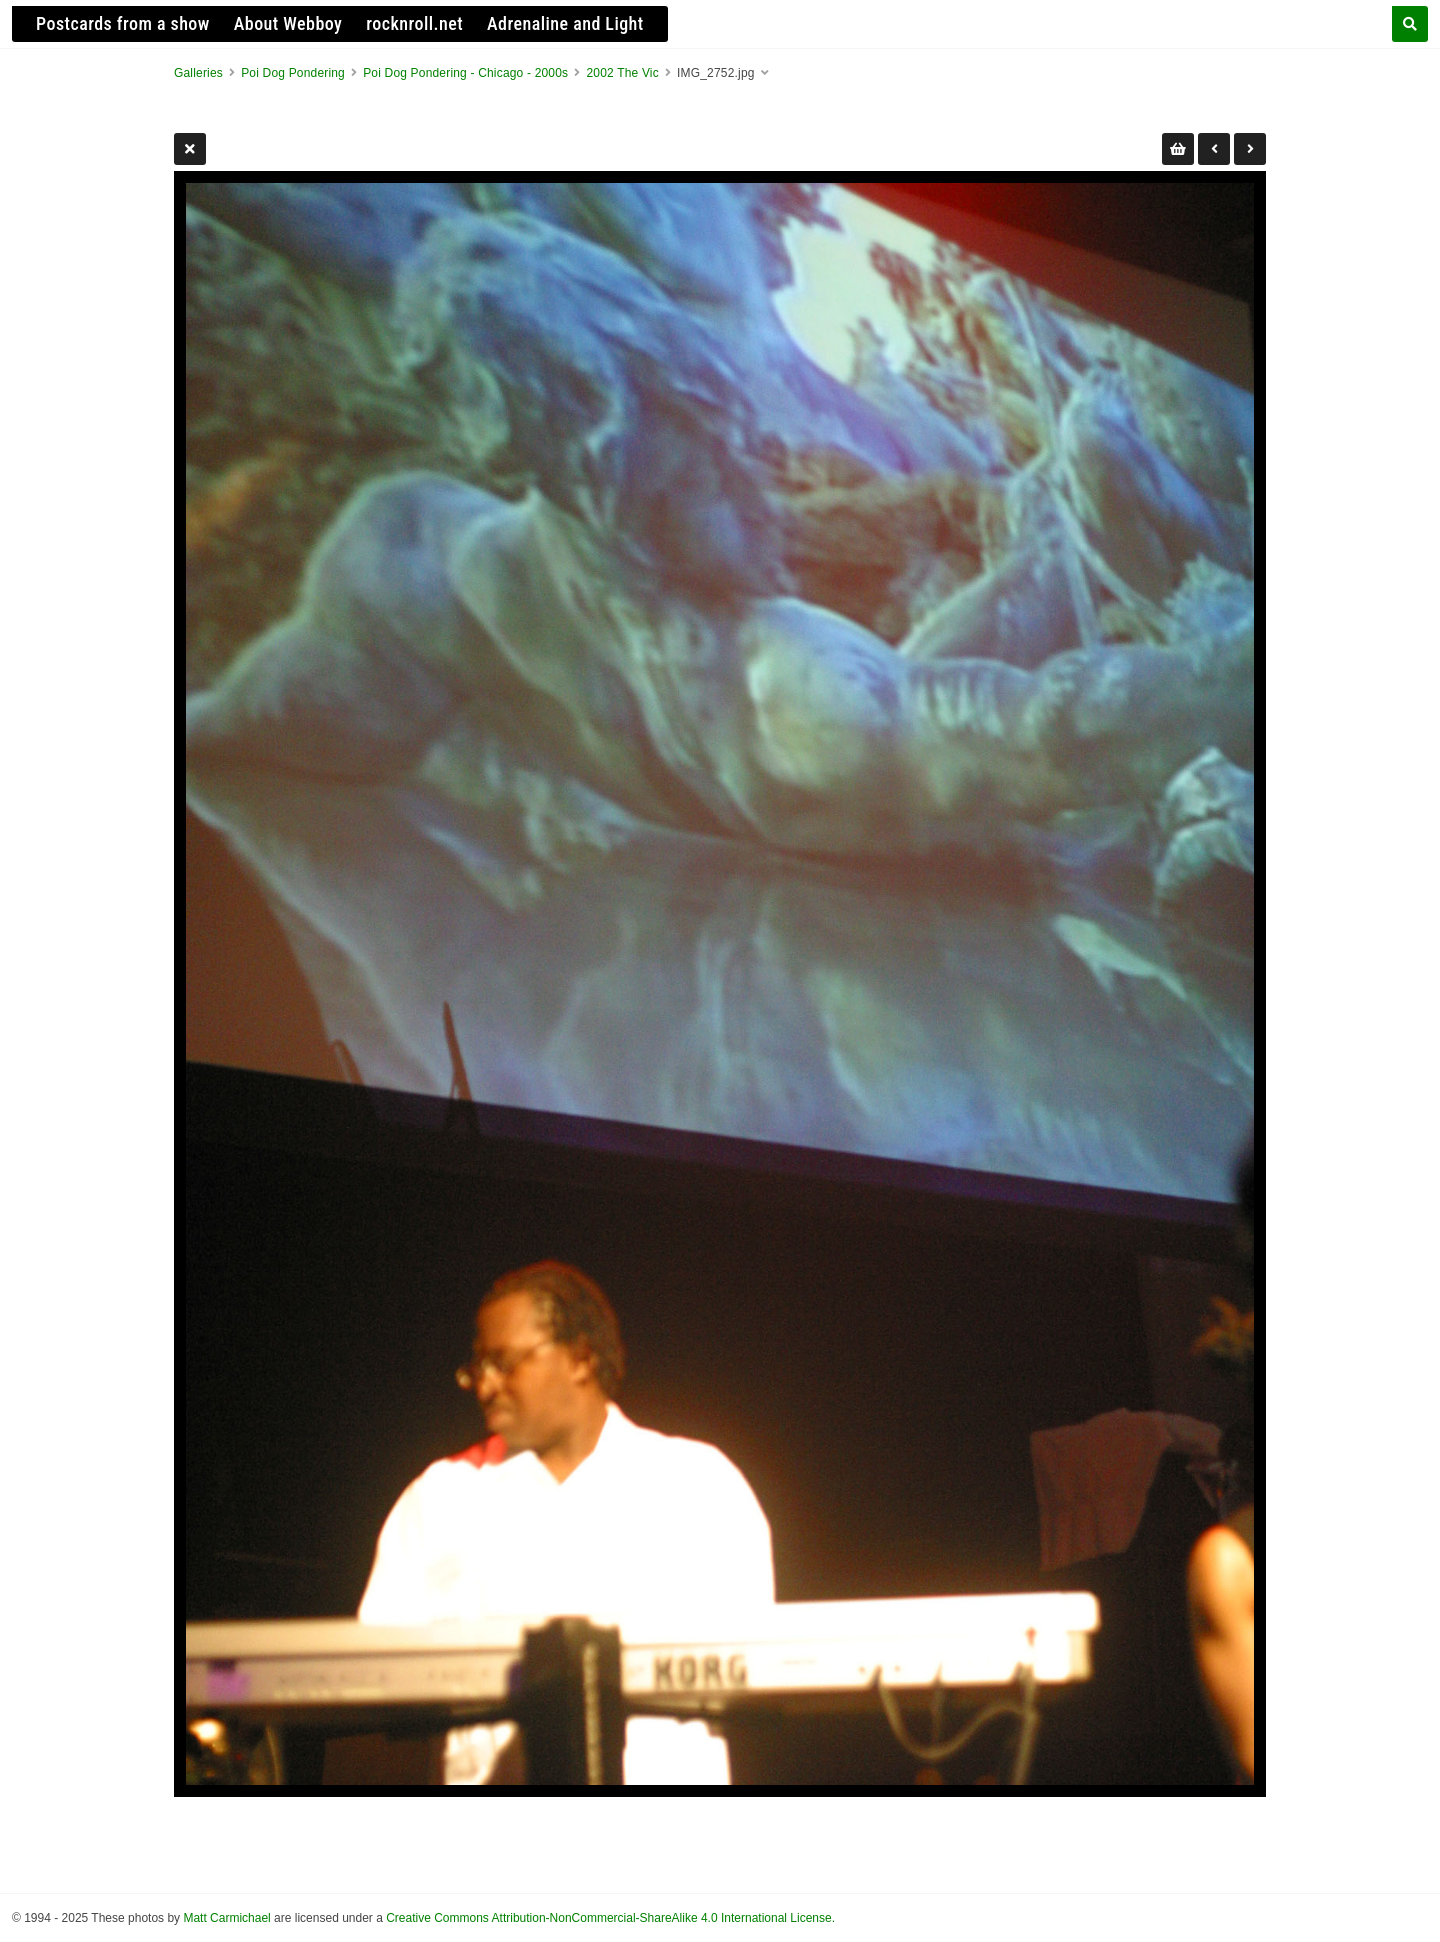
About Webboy (288, 23)
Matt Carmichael (226, 1918)
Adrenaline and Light (565, 23)
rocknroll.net (414, 23)
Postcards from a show (123, 23)
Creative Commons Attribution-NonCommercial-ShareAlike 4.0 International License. (610, 1918)
